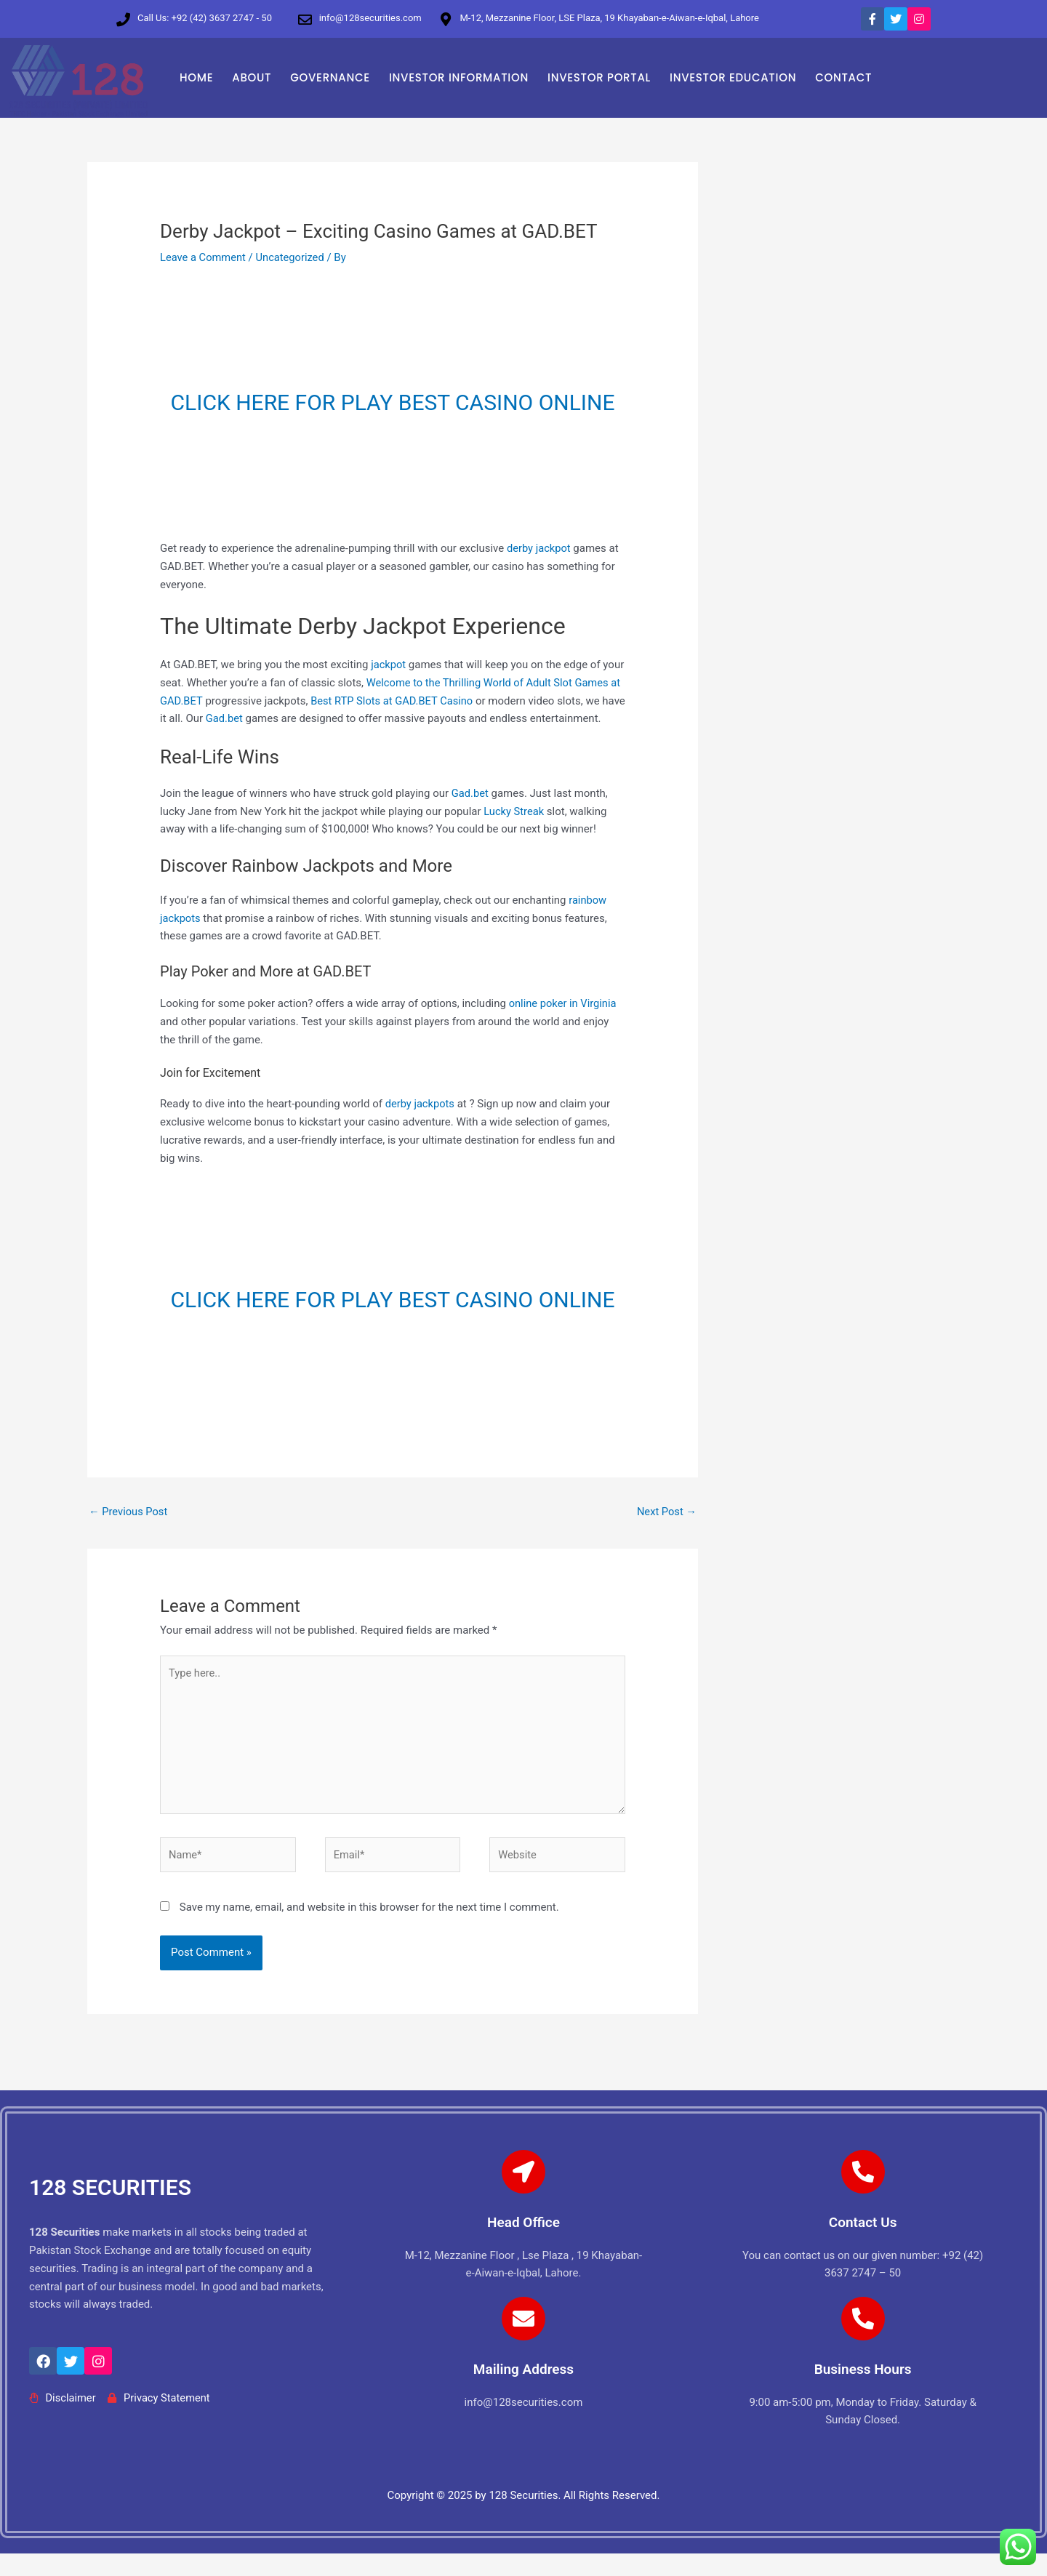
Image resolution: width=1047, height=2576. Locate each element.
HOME (196, 77)
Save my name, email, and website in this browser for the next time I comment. (369, 1930)
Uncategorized (292, 257)
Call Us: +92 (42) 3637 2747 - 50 (204, 17)
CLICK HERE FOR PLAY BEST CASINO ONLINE (393, 402)
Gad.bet (250, 718)
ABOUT (251, 77)
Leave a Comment (204, 257)
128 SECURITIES (110, 2210)
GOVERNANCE (330, 77)
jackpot (388, 664)
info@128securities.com (370, 17)
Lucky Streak (514, 828)
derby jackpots (421, 1121)
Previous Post (129, 1529)
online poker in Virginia (564, 1021)
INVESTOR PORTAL (599, 77)
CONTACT (843, 77)
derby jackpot (539, 548)
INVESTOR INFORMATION (459, 77)
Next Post (666, 1529)
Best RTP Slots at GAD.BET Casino (406, 700)
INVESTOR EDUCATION (733, 77)
